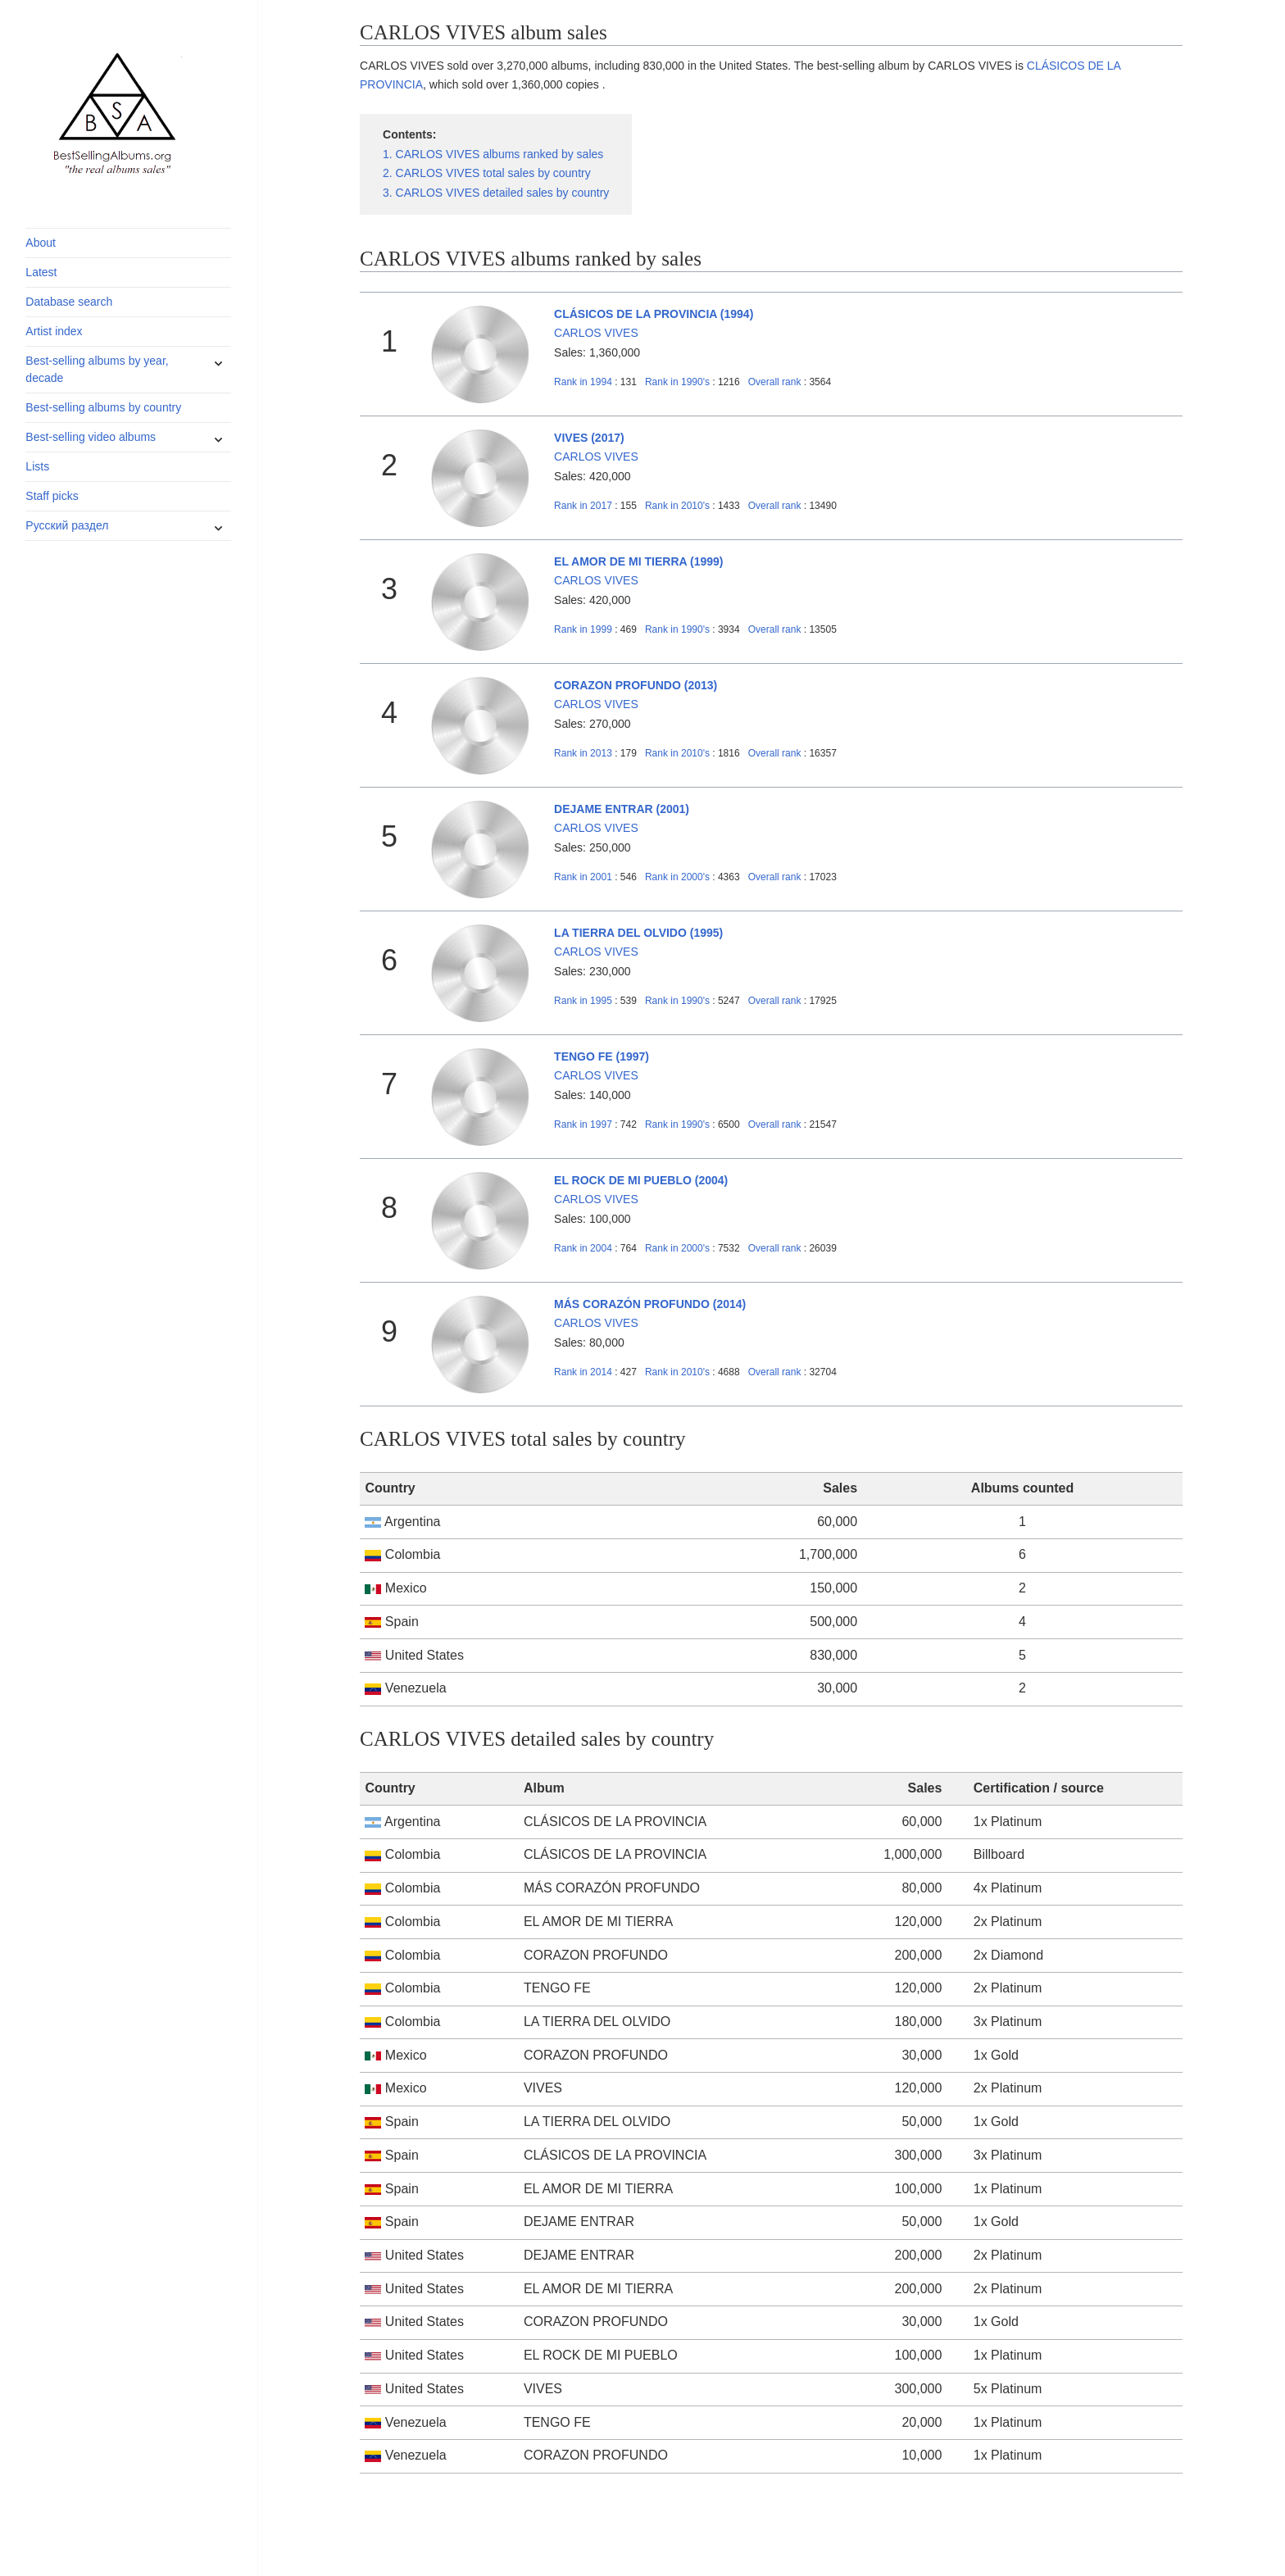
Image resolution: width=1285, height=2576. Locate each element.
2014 (583, 1372)
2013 (583, 753)
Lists (37, 466)
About (40, 242)
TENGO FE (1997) (601, 1056)
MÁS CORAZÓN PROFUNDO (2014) (650, 1304)
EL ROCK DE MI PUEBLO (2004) (641, 1180)
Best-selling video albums (90, 436)
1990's (678, 382)
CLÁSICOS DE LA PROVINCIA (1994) (653, 313)
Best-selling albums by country (103, 407)
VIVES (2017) (589, 437)
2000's (678, 877)
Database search (68, 301)
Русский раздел (66, 525)
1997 (583, 1124)
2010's (678, 505)
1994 (583, 382)
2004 (583, 1248)
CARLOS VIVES (596, 332)
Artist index (53, 331)
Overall (774, 382)
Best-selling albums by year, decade (96, 369)
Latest (41, 272)
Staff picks (51, 495)
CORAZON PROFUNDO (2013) (635, 685)
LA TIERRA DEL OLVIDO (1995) (638, 932)
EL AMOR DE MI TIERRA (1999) (638, 561)
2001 (583, 877)
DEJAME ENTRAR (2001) (621, 809)
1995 (583, 1000)
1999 (583, 629)
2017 (583, 505)
